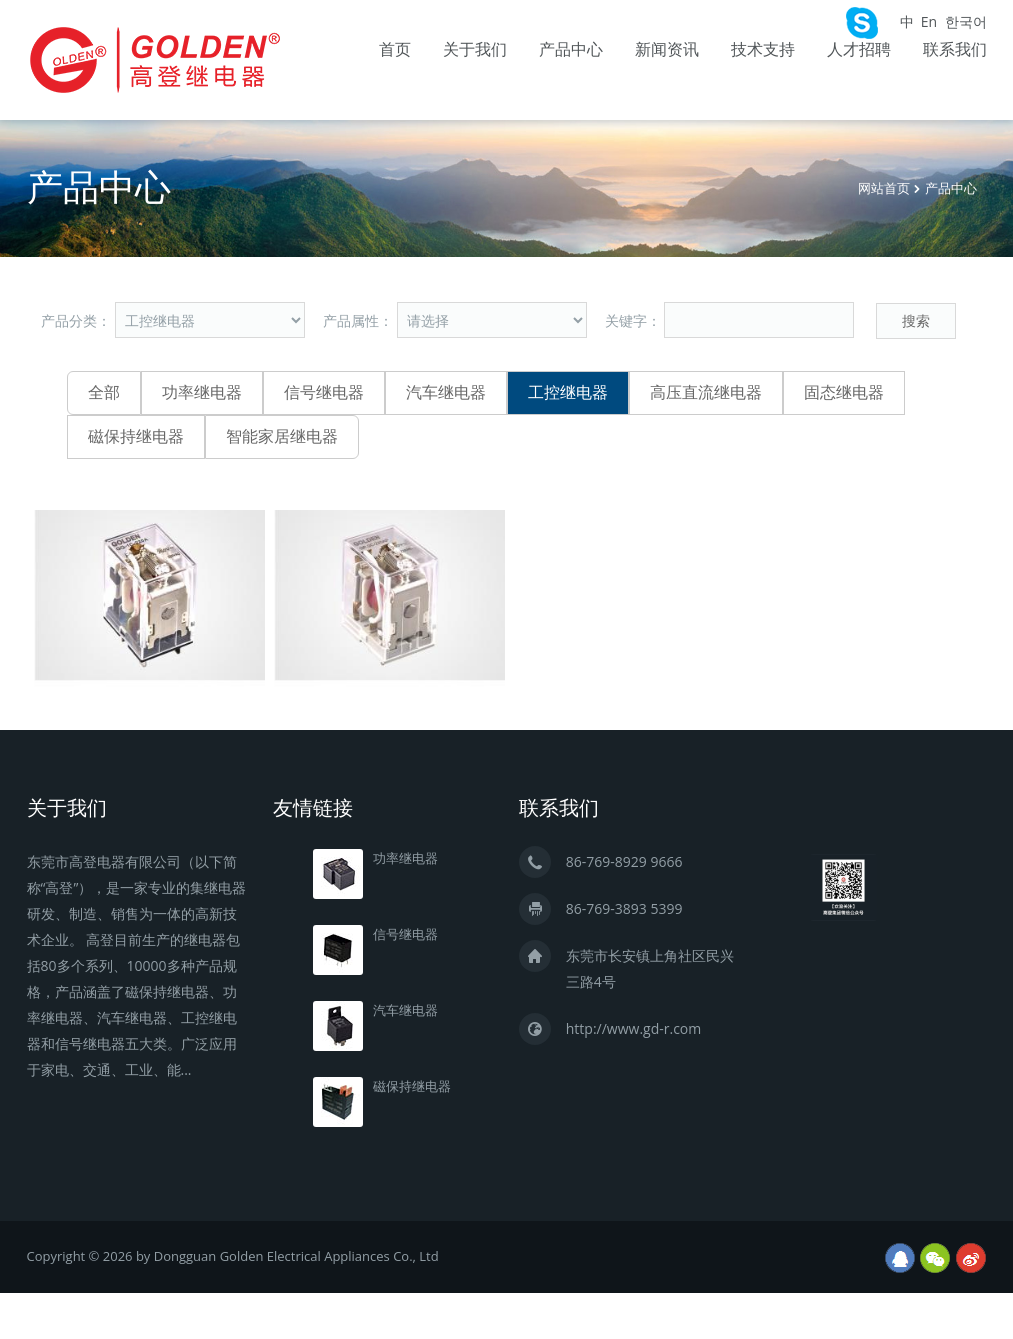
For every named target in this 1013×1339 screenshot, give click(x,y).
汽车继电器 (446, 392)
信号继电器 (324, 392)
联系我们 (955, 49)
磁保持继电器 (136, 436)
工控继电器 (568, 392)
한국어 (966, 21)
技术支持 (763, 49)
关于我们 (475, 49)
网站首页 (884, 188)
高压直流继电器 (706, 392)
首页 (395, 49)
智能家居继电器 (282, 436)
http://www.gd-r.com (633, 1028)
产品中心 (571, 49)
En (929, 21)
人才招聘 (859, 49)
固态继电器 (844, 392)
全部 (104, 392)
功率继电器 (202, 392)
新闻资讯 (667, 49)
